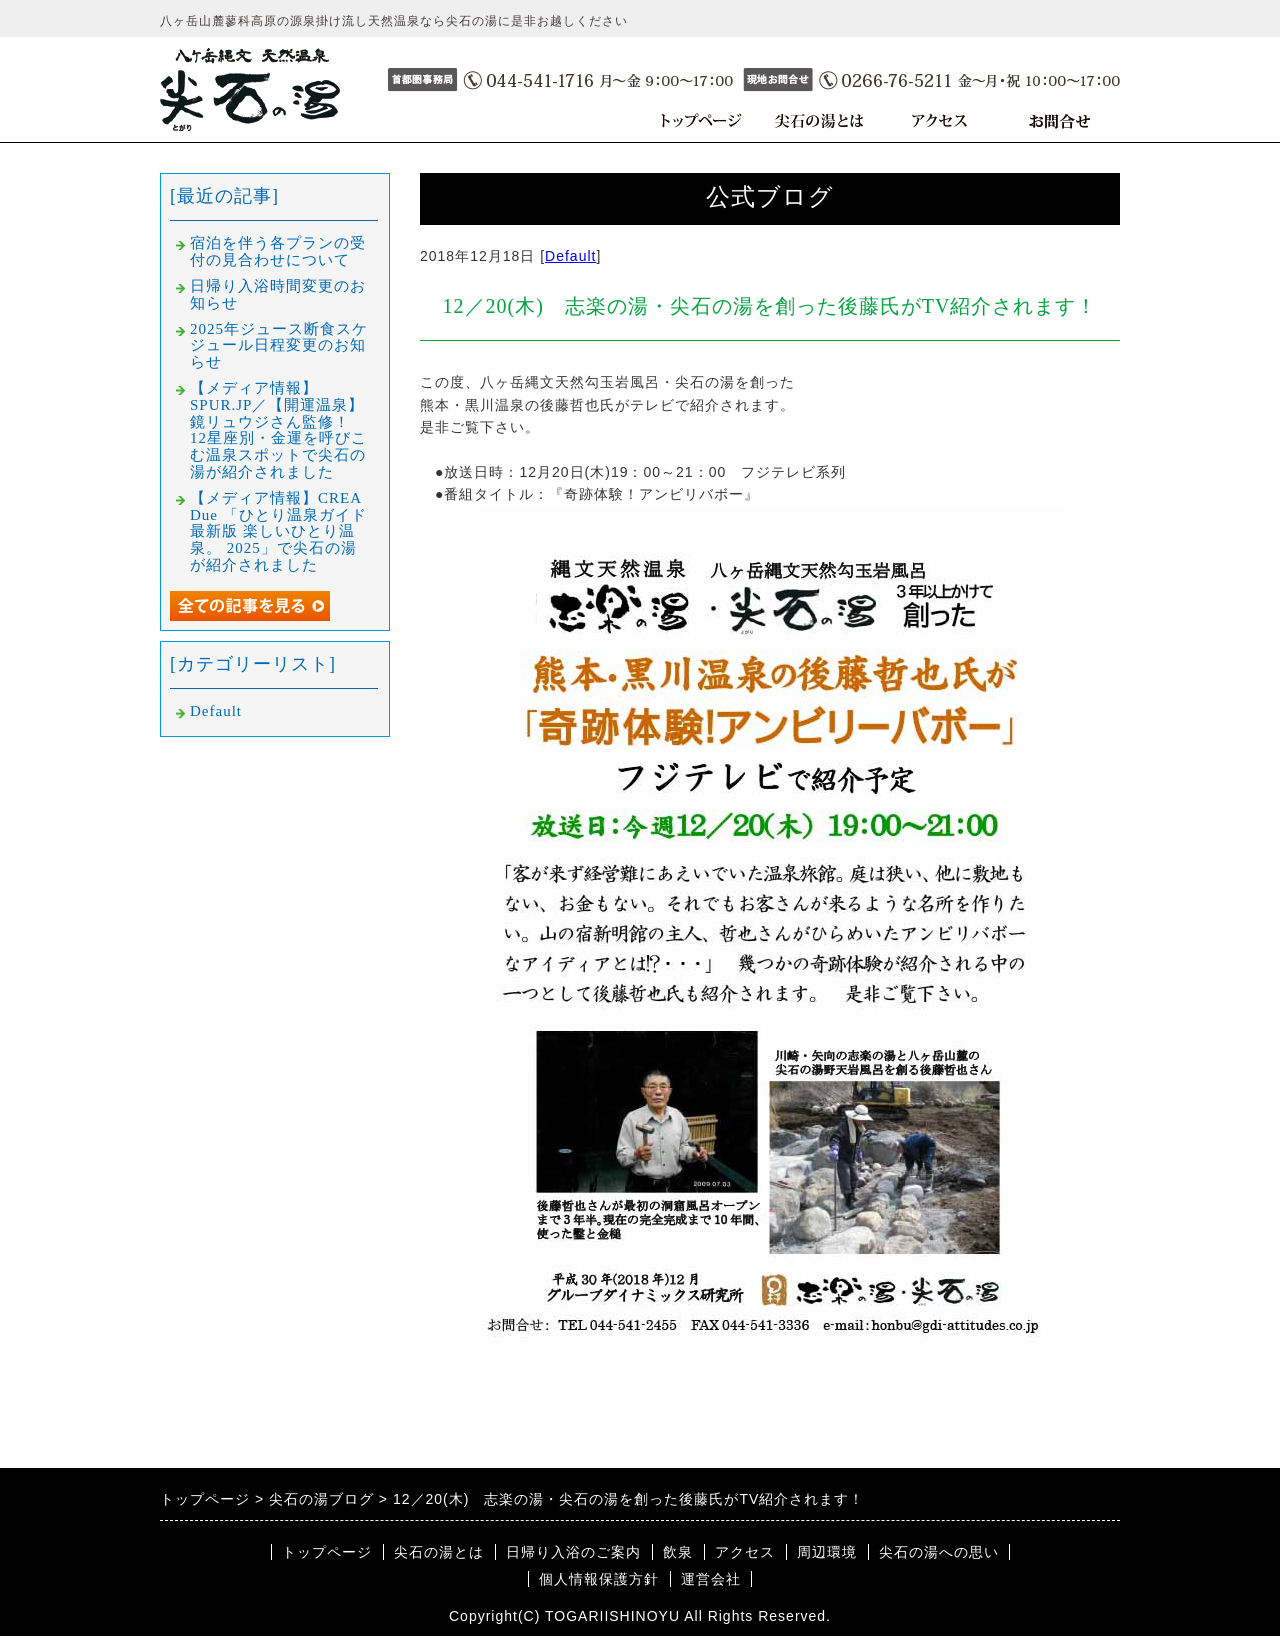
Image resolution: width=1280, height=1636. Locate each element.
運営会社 (711, 1579)
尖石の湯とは (439, 1552)
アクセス (745, 1552)
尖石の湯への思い (939, 1552)
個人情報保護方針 (599, 1579)
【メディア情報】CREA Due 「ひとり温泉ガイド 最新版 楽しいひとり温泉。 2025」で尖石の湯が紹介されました (286, 531)
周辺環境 (827, 1552)
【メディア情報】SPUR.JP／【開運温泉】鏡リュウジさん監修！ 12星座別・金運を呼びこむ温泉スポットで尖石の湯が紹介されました (278, 430)
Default (570, 256)
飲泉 (678, 1552)
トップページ (327, 1552)
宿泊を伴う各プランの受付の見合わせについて (278, 251)
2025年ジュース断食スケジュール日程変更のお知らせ (279, 346)
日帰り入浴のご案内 (573, 1552)
